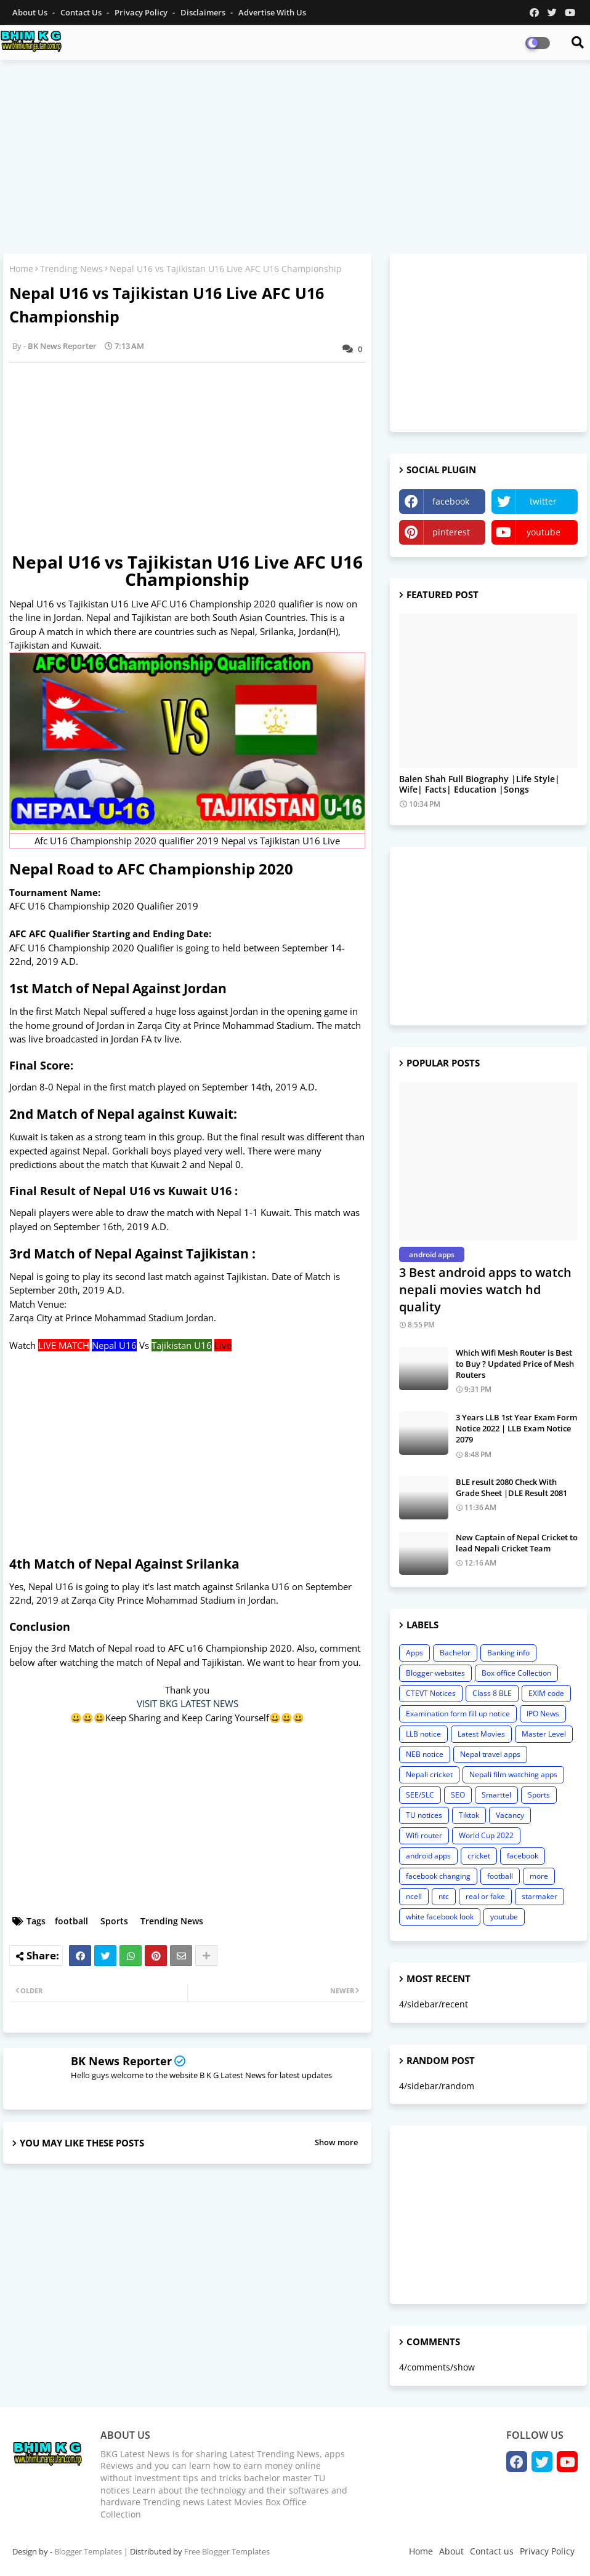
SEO (458, 1795)
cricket (478, 1855)
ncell (414, 1896)
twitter (543, 501)
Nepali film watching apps (513, 1774)
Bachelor (455, 1652)
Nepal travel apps (490, 1754)
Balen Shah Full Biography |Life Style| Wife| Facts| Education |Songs (479, 784)
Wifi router (424, 1835)
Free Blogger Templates (227, 2551)
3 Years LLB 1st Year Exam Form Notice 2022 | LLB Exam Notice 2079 (516, 1428)
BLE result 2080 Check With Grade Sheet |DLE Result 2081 (511, 1487)
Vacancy (510, 1815)
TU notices (424, 1815)
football (71, 1921)
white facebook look (440, 1916)
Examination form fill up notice (458, 1713)
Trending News (71, 268)
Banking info (508, 1652)
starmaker (539, 1896)
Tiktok (469, 1815)
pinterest (451, 532)
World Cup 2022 (486, 1835)
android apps (428, 1855)
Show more (336, 2142)
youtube (543, 532)
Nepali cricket (429, 1774)
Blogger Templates (88, 2551)
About (451, 2551)
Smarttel (496, 1795)
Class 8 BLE (492, 1693)
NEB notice (424, 1754)
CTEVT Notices (431, 1693)
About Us (30, 12)
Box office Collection (516, 1673)
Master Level (544, 1734)
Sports (114, 1921)
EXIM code (546, 1693)
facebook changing (438, 1876)
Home (21, 268)
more (539, 1876)
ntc (443, 1896)
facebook (450, 501)
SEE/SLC (420, 1795)
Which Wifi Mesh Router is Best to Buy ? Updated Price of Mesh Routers (515, 1363)
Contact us (81, 12)
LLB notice (423, 1734)
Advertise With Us (272, 12)
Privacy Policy (142, 12)
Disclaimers (203, 12)
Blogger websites (435, 1673)
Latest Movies (481, 1734)
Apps (414, 1652)
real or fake (485, 1896)
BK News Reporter (121, 2061)
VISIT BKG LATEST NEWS (187, 1703)
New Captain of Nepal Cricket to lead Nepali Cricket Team (517, 1543)
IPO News (543, 1713)
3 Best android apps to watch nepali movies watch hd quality (485, 1289)
